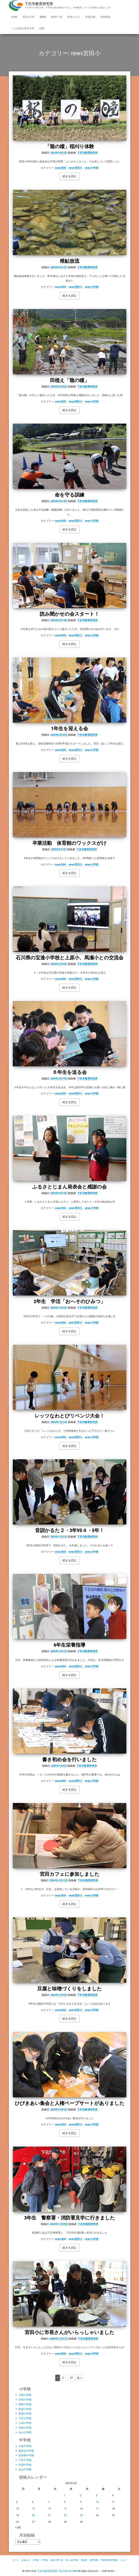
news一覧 (56, 16)
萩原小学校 (24, 2409)
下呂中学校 (24, 2460)
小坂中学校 (24, 2446)
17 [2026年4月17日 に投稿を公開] (97, 2508)
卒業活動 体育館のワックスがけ (69, 843)
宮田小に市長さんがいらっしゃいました (69, 2332)
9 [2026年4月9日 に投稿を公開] (80, 2502)
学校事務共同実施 (109, 2560)
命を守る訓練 (69, 495)
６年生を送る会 (69, 1072)
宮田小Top (28, 16)
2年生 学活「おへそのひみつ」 (69, 1301)
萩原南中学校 (26, 2455)
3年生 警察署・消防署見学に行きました (69, 2218)
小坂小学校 (24, 2394)
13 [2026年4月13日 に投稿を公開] (33, 2508)
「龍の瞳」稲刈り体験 (69, 146)
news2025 (60, 167)
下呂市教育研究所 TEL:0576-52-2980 (57, 2571)
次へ (79, 2377)
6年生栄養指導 (69, 1645)
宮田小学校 (24, 2399)
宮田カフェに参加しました (69, 1874)
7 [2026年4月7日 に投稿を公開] (48, 2502)
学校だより (73, 16)
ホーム (15, 2560)
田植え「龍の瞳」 (69, 380)
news (43, 16)
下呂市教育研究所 (39, 4)
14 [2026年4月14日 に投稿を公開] (49, 2508)
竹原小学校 (24, 2427)
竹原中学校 (24, 2464)
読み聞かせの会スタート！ (69, 614)
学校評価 (90, 16)
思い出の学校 (72, 2560)
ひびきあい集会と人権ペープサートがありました (69, 2103)
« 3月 (18, 2527)
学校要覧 (105, 16)
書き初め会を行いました (69, 1759)
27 (71, 2377)
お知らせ (25, 2560)
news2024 (60, 864)
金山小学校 (24, 2432)
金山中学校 (24, 2469)
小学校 (35, 2560)
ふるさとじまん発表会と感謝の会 (69, 1187)
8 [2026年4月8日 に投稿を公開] (64, 2502)
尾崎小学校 (24, 2404)
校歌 (42, 28)
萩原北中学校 (26, 2450)
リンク (123, 2560)
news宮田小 (75, 167)
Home (14, 16)
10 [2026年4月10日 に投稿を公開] (97, 2502)
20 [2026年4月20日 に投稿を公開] (33, 2515)
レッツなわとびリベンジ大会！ (69, 1416)
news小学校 (91, 167)
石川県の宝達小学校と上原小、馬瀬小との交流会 (69, 957)
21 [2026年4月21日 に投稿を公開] (49, 2515)
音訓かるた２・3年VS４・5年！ (69, 1530)
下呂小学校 (24, 2418)
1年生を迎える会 (69, 728)
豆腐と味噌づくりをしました (69, 1988)
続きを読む (69, 176)
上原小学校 (24, 2422)
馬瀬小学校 (24, 2413)
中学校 (44, 2560)
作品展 (84, 2560)
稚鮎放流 (69, 261)
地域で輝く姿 (56, 2560)
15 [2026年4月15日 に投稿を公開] (65, 2508)
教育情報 (94, 2560)
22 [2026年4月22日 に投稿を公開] (65, 2515)
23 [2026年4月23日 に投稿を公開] (81, 2515)
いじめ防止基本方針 (23, 28)
